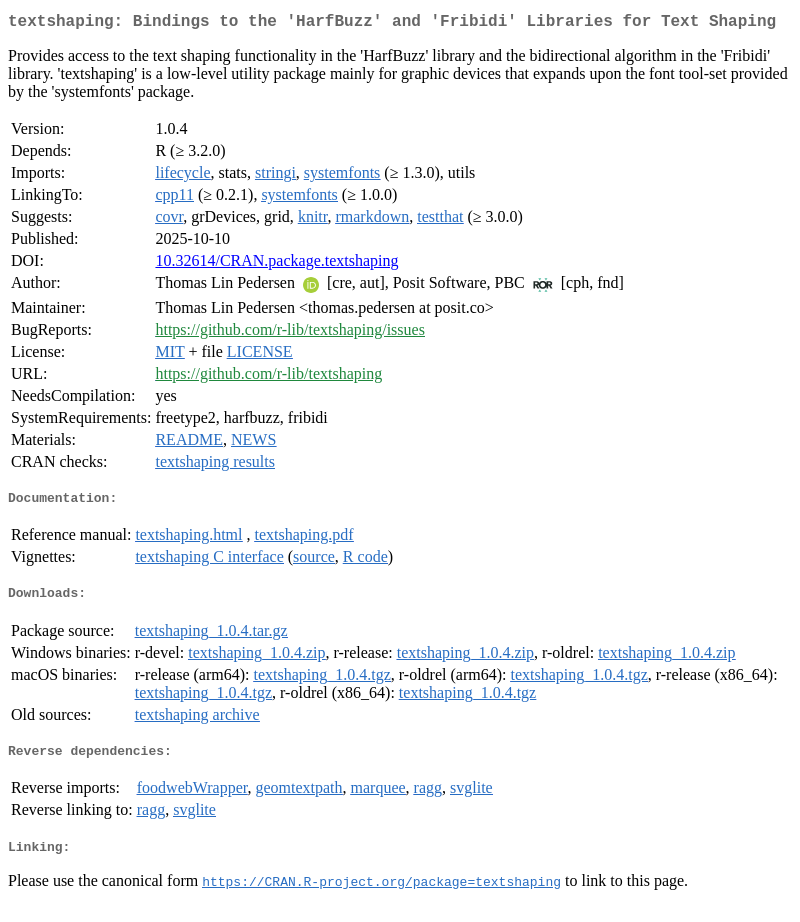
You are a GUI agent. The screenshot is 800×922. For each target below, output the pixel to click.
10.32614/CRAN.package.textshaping (276, 264)
